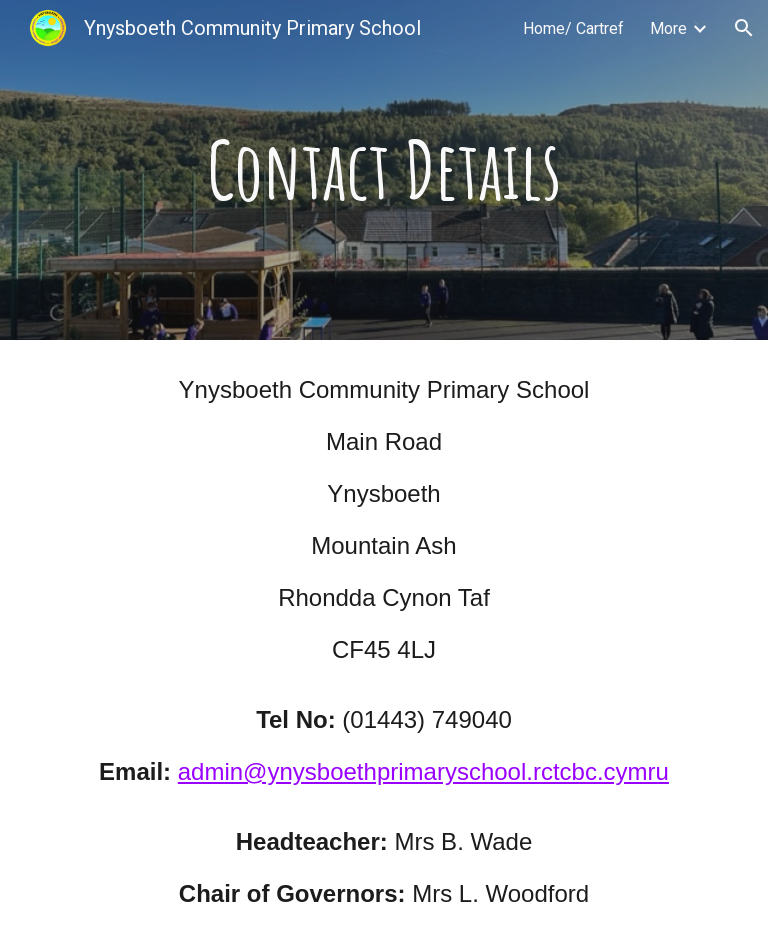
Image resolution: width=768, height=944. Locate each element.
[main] (383, 170)
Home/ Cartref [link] (573, 28)
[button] (744, 28)
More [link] (668, 28)
